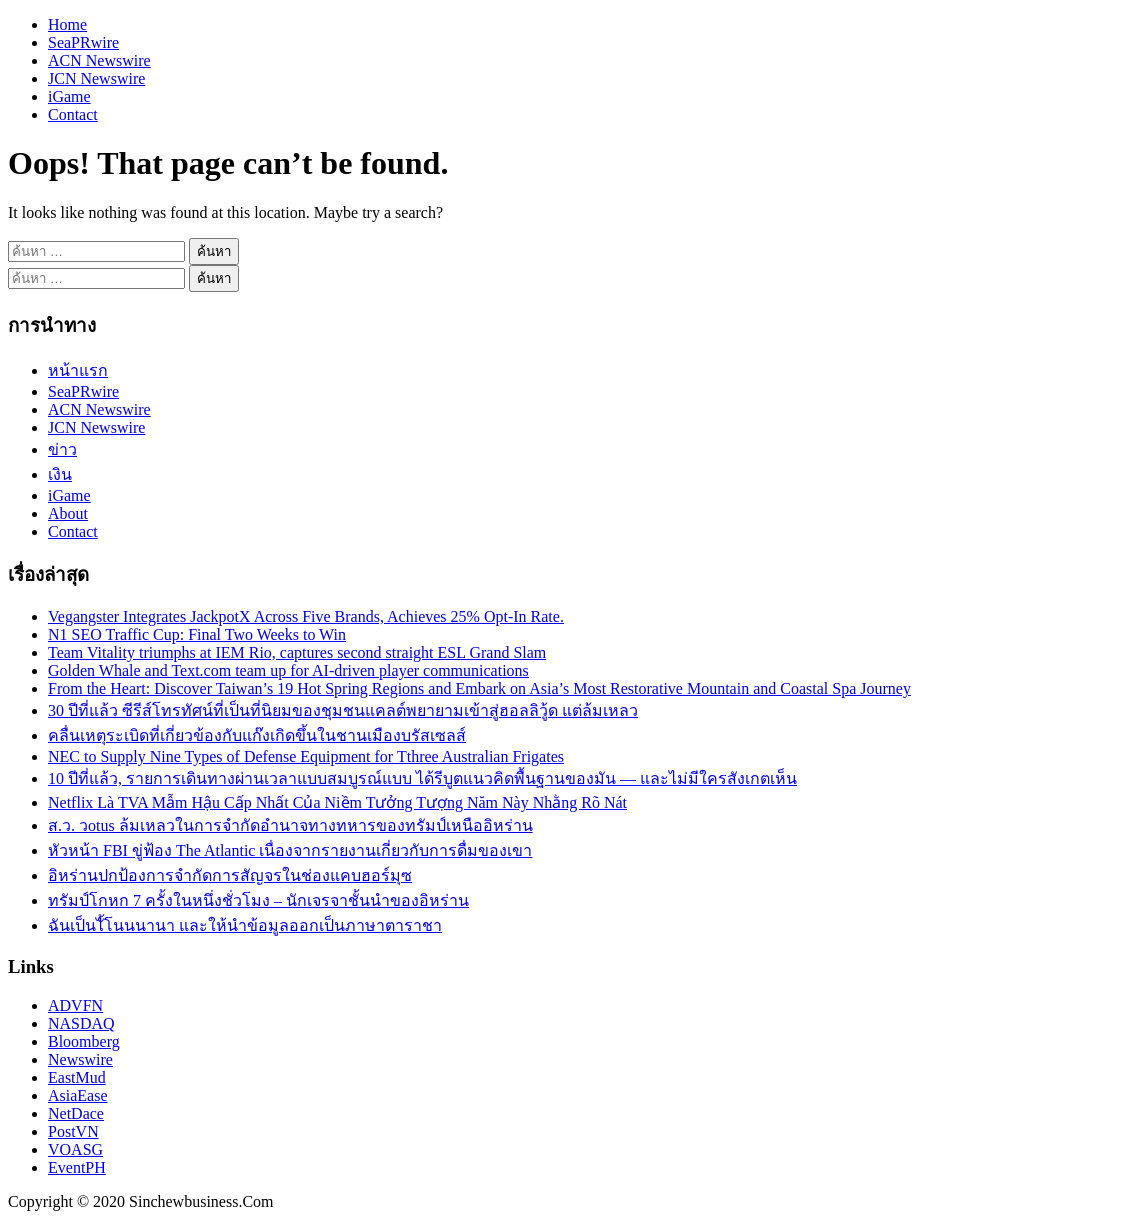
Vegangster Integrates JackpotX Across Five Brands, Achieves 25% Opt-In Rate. (306, 616)
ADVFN (75, 1005)
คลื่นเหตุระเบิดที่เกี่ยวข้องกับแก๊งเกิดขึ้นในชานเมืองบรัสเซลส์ (257, 735)
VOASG (75, 1149)
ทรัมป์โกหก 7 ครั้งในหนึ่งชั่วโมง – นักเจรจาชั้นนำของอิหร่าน (258, 900)
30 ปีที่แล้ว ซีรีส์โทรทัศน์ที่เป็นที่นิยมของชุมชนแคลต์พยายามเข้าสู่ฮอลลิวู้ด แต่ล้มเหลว (343, 710)
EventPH (77, 1167)
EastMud (77, 1077)
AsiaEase (78, 1095)
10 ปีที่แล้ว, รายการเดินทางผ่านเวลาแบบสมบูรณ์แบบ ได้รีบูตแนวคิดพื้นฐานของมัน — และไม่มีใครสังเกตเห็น (422, 778)
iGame (69, 96)
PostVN (73, 1131)
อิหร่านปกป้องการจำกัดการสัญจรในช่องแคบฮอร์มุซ (230, 875)
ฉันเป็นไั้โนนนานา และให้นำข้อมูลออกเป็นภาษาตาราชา (245, 925)
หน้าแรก (78, 370)
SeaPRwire (83, 42)
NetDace (76, 1113)
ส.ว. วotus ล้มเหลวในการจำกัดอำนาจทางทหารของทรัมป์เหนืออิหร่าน (290, 825)
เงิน (60, 474)
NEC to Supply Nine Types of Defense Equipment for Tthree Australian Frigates (306, 756)
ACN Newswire (99, 60)
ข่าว (62, 449)
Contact (73, 114)
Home (67, 24)
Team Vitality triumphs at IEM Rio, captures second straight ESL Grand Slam (297, 652)
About (68, 513)
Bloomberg (84, 1041)
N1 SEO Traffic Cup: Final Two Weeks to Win (197, 634)
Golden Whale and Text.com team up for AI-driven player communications (288, 670)
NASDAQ (81, 1023)
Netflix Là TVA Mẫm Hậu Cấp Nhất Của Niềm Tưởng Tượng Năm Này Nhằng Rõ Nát (337, 802)
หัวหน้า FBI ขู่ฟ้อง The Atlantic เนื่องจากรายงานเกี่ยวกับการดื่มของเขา (290, 850)
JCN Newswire (96, 78)
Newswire (80, 1059)
